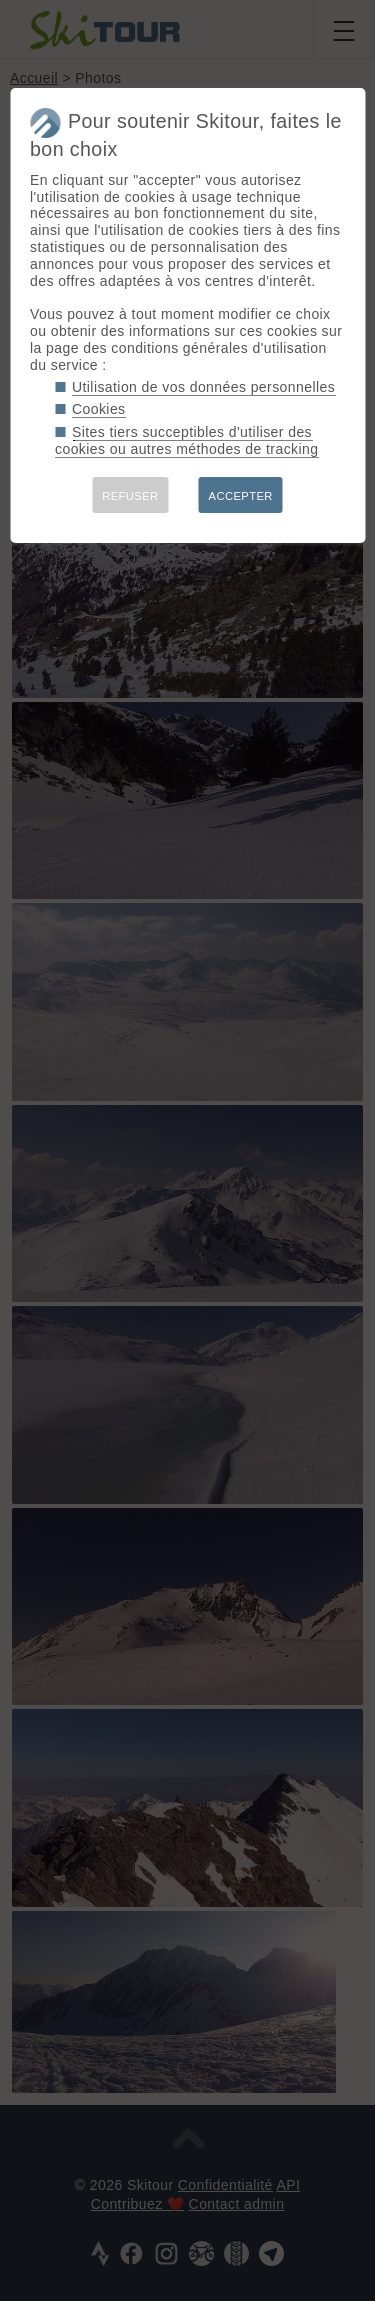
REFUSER (130, 496)
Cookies (99, 409)
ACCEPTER (241, 496)
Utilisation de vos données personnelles (203, 387)
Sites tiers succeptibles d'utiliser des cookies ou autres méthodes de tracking (186, 440)
